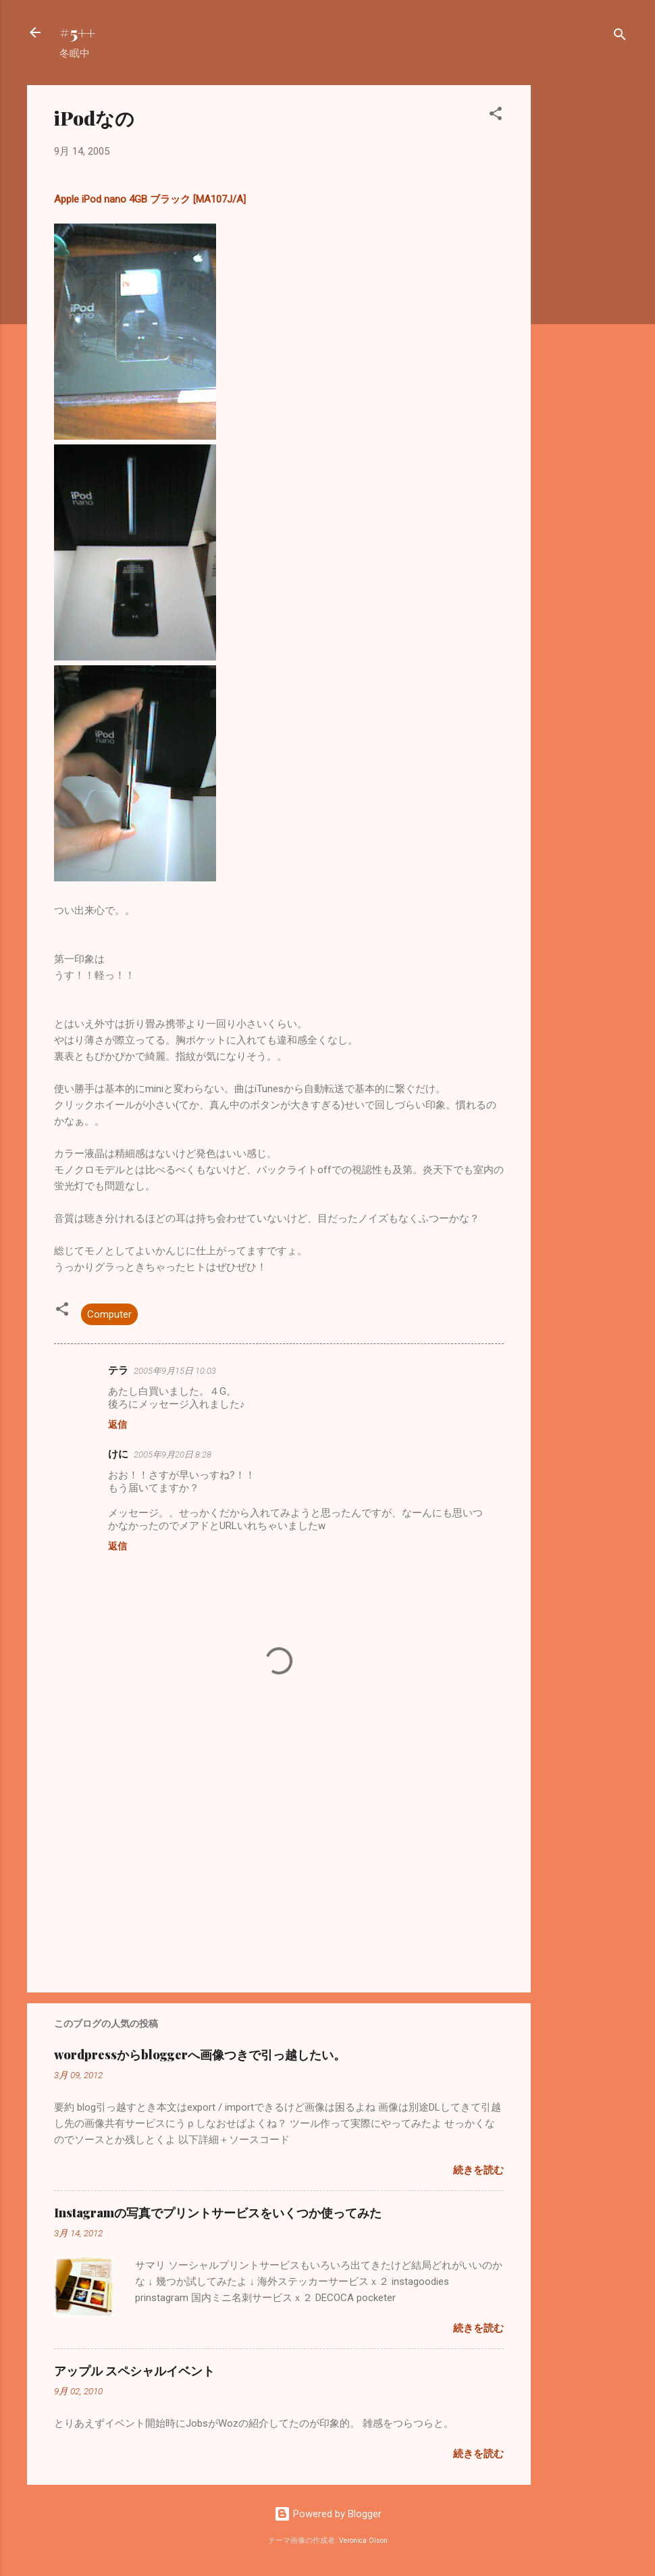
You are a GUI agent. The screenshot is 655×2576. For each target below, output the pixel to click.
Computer (109, 1314)
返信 (117, 1424)
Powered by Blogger (328, 2514)
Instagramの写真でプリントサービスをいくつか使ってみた (218, 2213)
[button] (496, 115)
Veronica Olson (363, 2540)
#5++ (77, 32)
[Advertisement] (585, 287)
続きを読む (478, 2170)
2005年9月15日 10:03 (175, 1371)
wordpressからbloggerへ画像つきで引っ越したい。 (200, 2054)
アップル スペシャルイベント (134, 2371)
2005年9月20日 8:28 (172, 1454)
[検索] (620, 36)
